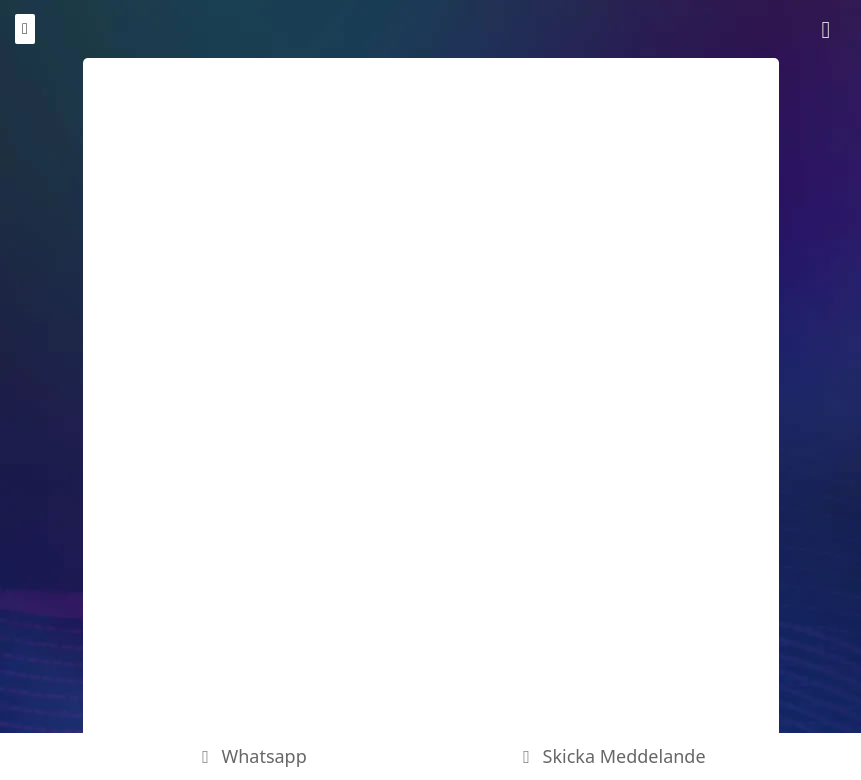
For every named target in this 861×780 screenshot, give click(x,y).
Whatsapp (250, 756)
